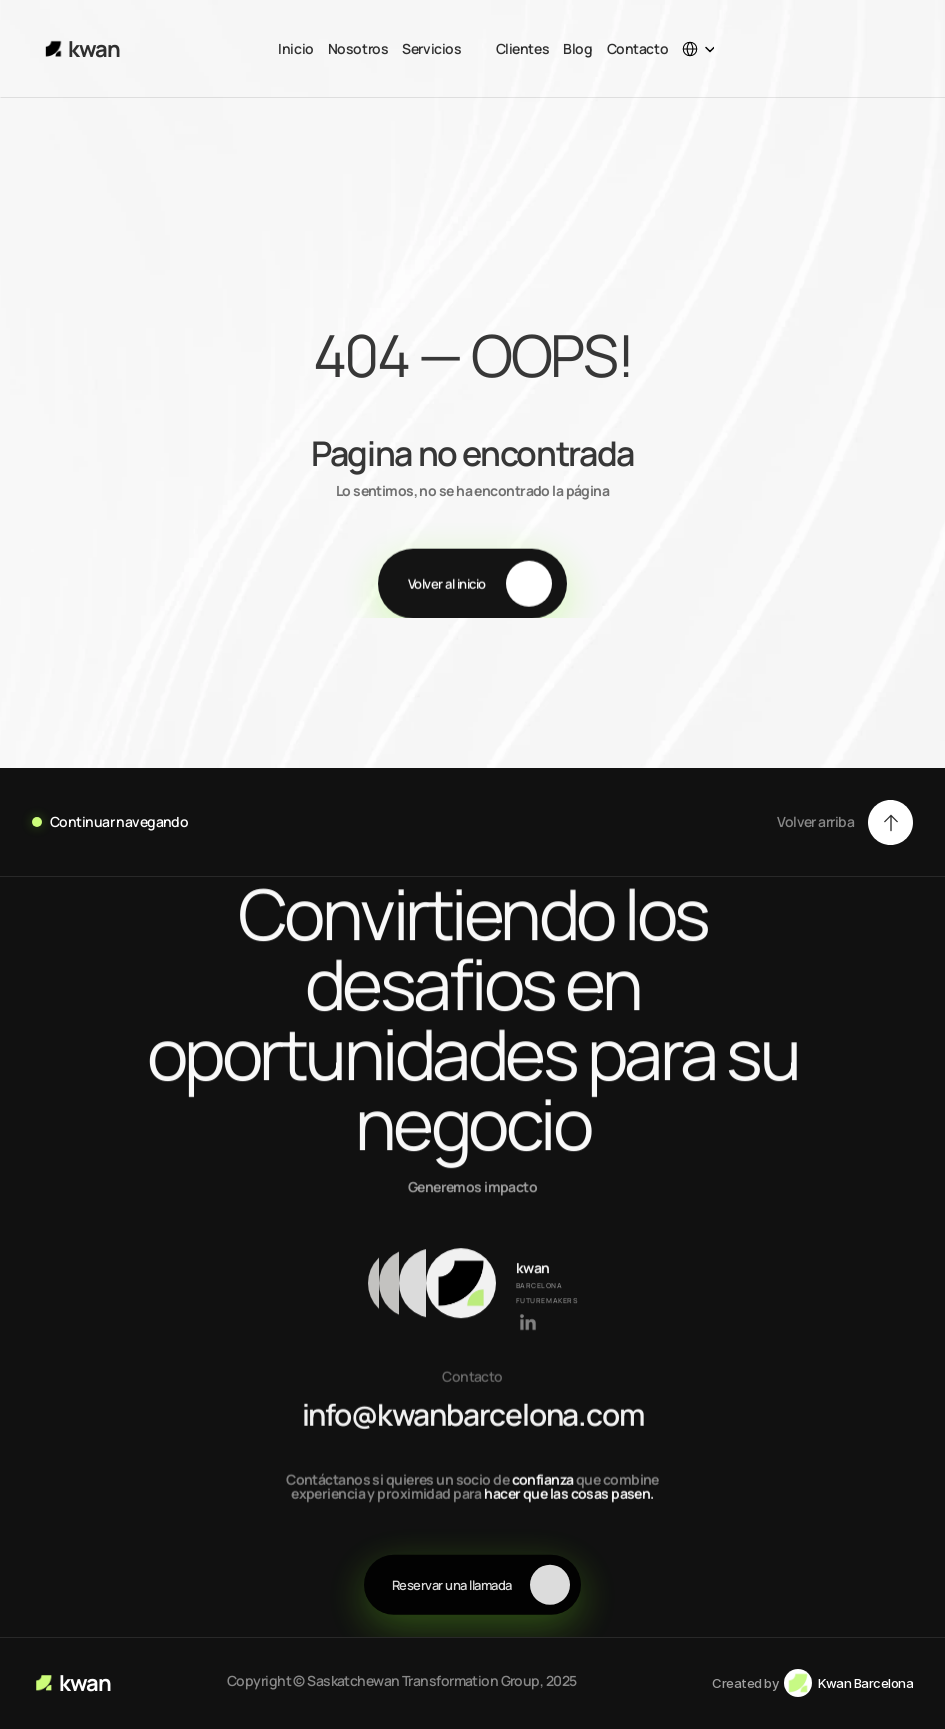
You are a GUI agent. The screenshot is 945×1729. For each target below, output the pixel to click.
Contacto (638, 48)
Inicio (295, 48)
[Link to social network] (528, 1324)
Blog (577, 48)
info (339, 1416)
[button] (845, 822)
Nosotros (358, 48)
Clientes (523, 48)
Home (41, 268)
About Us (112, 268)
